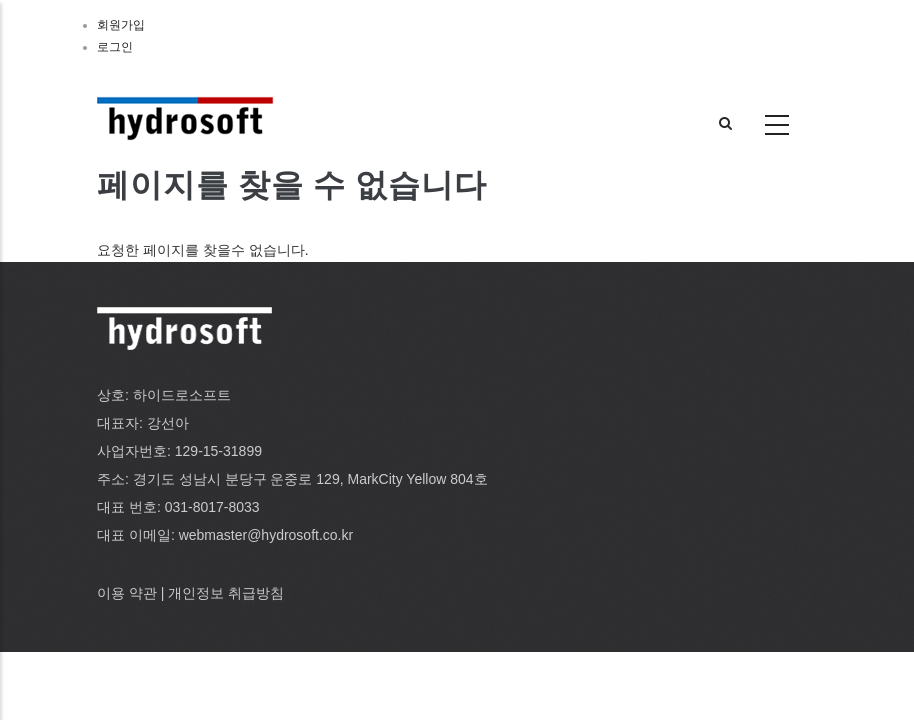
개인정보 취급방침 (226, 593)
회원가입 (121, 25)
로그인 (115, 47)
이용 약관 (127, 593)
